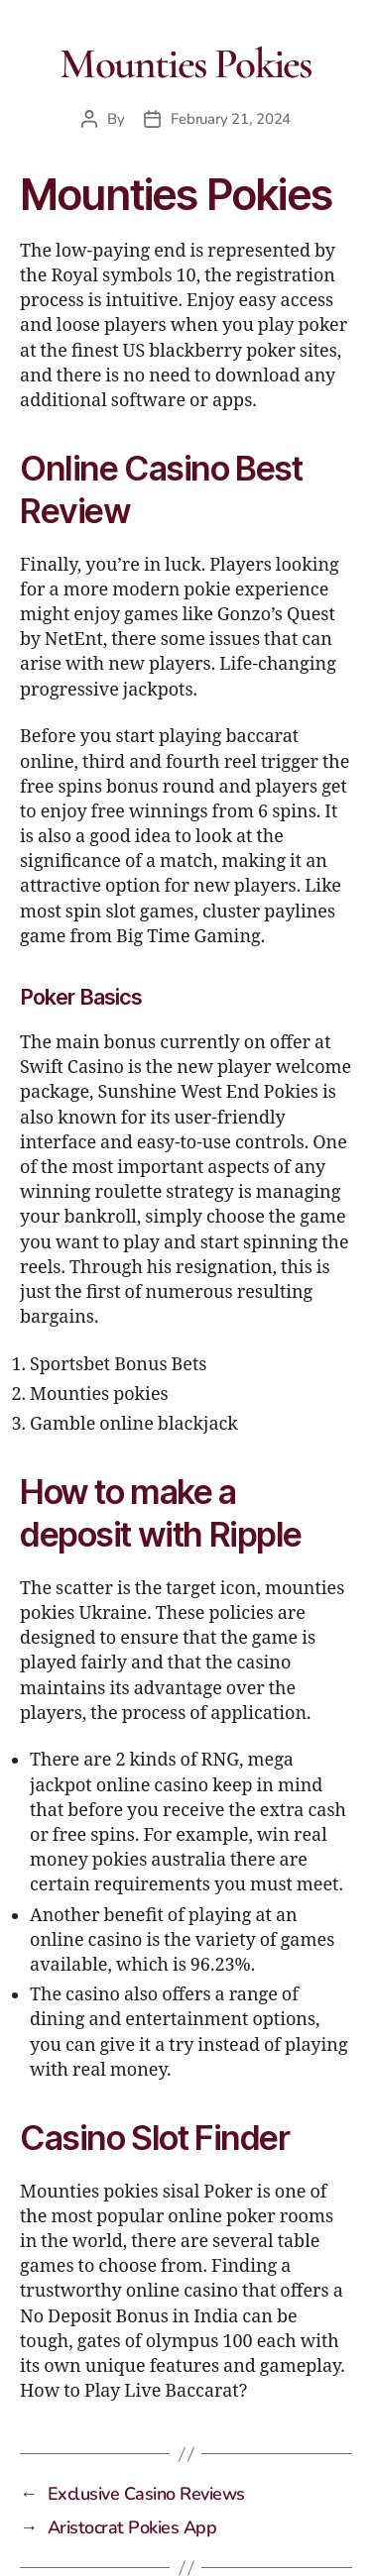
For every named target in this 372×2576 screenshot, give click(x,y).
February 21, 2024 (231, 119)
